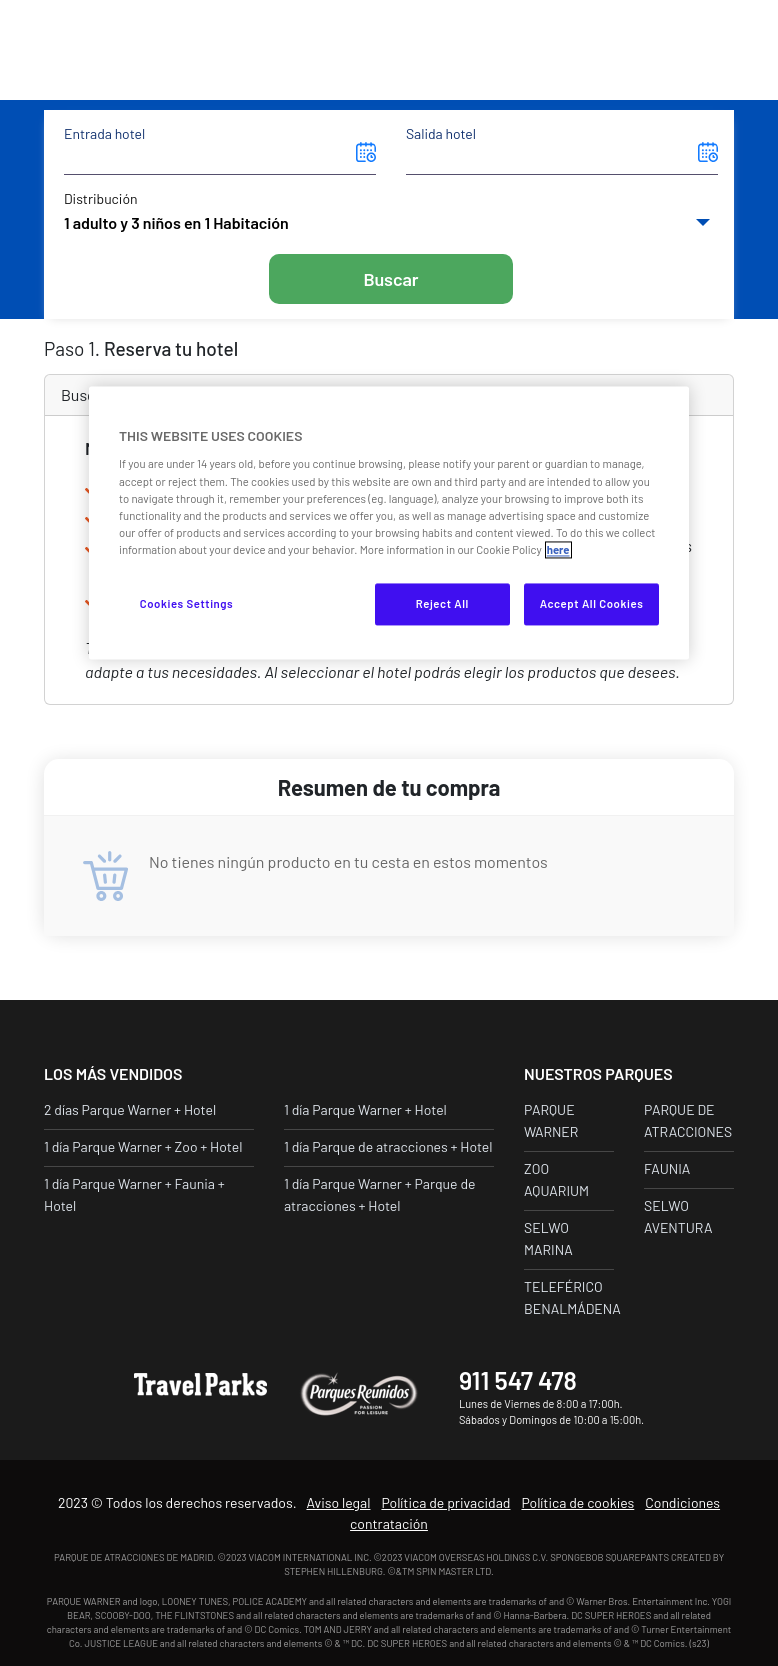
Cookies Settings (187, 603)
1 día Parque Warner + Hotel (365, 1109)
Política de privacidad (445, 1502)
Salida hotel (441, 133)
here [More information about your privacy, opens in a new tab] (558, 549)
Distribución (100, 198)
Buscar (390, 279)
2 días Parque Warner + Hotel (130, 1109)
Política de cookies (577, 1502)
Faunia (667, 1168)
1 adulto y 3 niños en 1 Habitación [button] (176, 222)
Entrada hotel (104, 133)
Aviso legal (338, 1502)
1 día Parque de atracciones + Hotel (388, 1146)
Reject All (442, 603)
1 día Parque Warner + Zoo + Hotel (143, 1146)
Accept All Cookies (592, 603)
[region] (389, 522)
